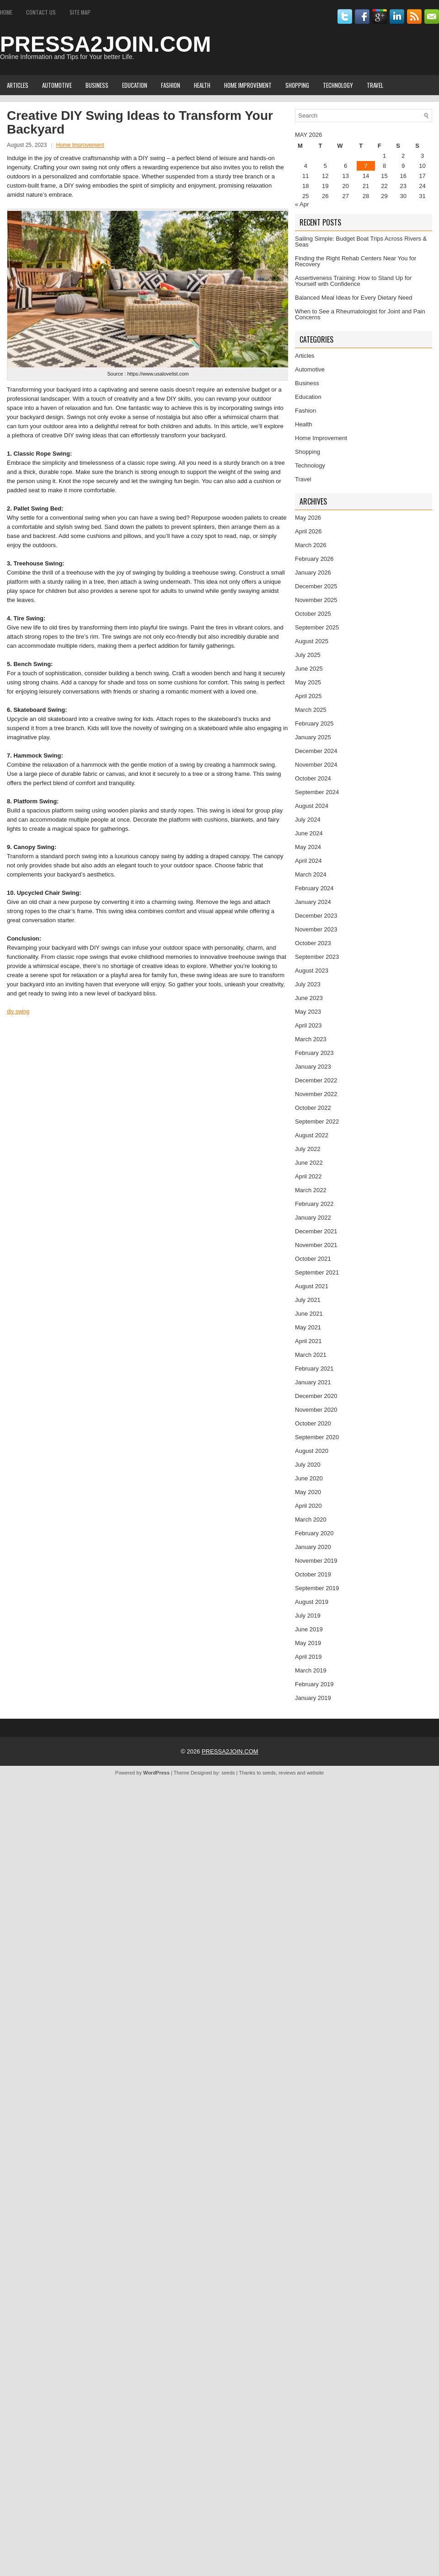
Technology (338, 85)
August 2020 (311, 1450)
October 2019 (313, 1574)
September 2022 (317, 1121)
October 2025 (313, 613)
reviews (286, 1772)
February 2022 (314, 1203)
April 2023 (308, 1025)
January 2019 (313, 1697)
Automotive (57, 85)
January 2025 (313, 737)
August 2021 (311, 1286)
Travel (375, 85)
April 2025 (308, 696)
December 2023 (316, 915)
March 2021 (311, 1354)
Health (202, 85)
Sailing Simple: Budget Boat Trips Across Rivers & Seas (361, 241)
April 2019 (308, 1656)
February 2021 (314, 1368)
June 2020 (309, 1478)
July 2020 (308, 1464)
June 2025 (309, 668)
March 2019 (311, 1670)
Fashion (170, 85)
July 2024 (308, 819)
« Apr (302, 204)
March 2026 (311, 545)
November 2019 (316, 1560)
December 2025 (316, 586)
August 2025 (311, 641)
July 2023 (308, 984)
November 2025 (316, 600)
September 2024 (317, 792)
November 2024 (316, 764)
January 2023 (313, 1066)
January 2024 (313, 901)
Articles (17, 85)
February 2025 (314, 723)
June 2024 (309, 833)
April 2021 (308, 1341)
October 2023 (313, 943)
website (315, 1772)
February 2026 (314, 558)
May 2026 (308, 517)
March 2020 (311, 1519)
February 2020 (314, 1533)
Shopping (297, 85)
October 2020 (313, 1423)
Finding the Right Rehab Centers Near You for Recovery (355, 261)
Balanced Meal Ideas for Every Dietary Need (353, 297)
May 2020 (308, 1492)
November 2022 (316, 1094)
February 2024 (314, 888)
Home (6, 12)
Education (134, 85)
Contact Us (41, 12)
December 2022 (316, 1080)
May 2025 (308, 682)
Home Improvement (248, 85)
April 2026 (308, 531)
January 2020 (313, 1546)
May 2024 (308, 847)
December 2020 (316, 1396)
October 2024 (313, 778)
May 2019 (308, 1643)
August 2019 (311, 1601)
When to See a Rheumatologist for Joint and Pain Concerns (360, 314)
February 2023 (314, 1052)
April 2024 (308, 860)
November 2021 (316, 1245)
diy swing (18, 1011)
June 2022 (309, 1162)
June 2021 (309, 1313)
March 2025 (311, 709)
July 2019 (308, 1615)
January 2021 (313, 1382)
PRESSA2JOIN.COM (105, 44)
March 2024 (311, 874)
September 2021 (317, 1272)
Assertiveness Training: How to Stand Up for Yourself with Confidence (353, 280)
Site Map (80, 12)
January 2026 (313, 572)
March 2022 (311, 1190)
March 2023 (311, 1039)
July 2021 (308, 1299)
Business (97, 85)
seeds (228, 1772)
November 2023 (316, 929)
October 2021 (313, 1258)
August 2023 (311, 970)
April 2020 (308, 1505)
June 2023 (309, 998)
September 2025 (317, 627)
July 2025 (308, 654)
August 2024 (311, 805)
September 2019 (317, 1588)
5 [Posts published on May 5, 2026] (325, 165)
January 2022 (313, 1217)
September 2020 (317, 1437)
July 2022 (308, 1148)
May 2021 (308, 1327)
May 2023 (308, 1011)
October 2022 (313, 1107)
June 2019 (309, 1629)
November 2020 (316, 1409)
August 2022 (311, 1135)
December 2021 (316, 1231)
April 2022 (308, 1176)
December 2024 (316, 751)
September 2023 (317, 956)
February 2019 (314, 1684)
